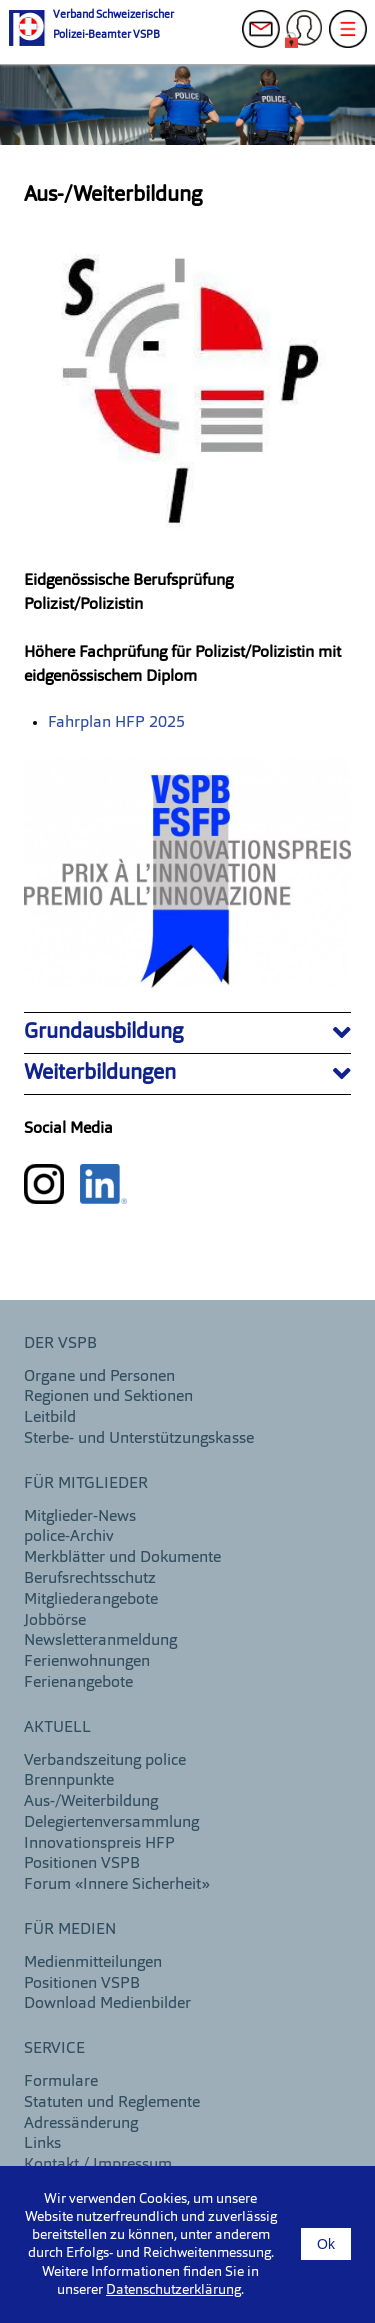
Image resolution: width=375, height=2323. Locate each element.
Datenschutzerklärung (173, 2290)
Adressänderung (81, 2124)
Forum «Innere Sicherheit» (117, 1885)
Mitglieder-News (80, 1517)
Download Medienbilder (107, 2004)
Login (310, 40)
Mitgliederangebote (91, 1600)
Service (54, 2049)
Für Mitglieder (86, 1484)
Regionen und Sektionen (108, 1397)
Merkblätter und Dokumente (122, 1558)
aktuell (57, 1728)
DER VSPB (60, 1344)
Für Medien (70, 1930)
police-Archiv (69, 1537)
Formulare (61, 2082)
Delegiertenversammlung (111, 1823)
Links (42, 2144)
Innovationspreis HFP (99, 1844)
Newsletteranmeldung (100, 1641)
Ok (326, 2244)
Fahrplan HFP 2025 (116, 723)
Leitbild (50, 1418)
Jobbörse (55, 1621)
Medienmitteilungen (93, 1963)
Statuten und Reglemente (112, 2103)
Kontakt (267, 40)
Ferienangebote (78, 1683)
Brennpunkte (69, 1781)
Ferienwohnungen (87, 1662)
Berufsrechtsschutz (90, 1579)
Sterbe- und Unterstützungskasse (139, 1439)
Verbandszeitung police (105, 1761)
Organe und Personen (99, 1377)
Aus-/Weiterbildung (91, 1802)
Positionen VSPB (82, 1864)
